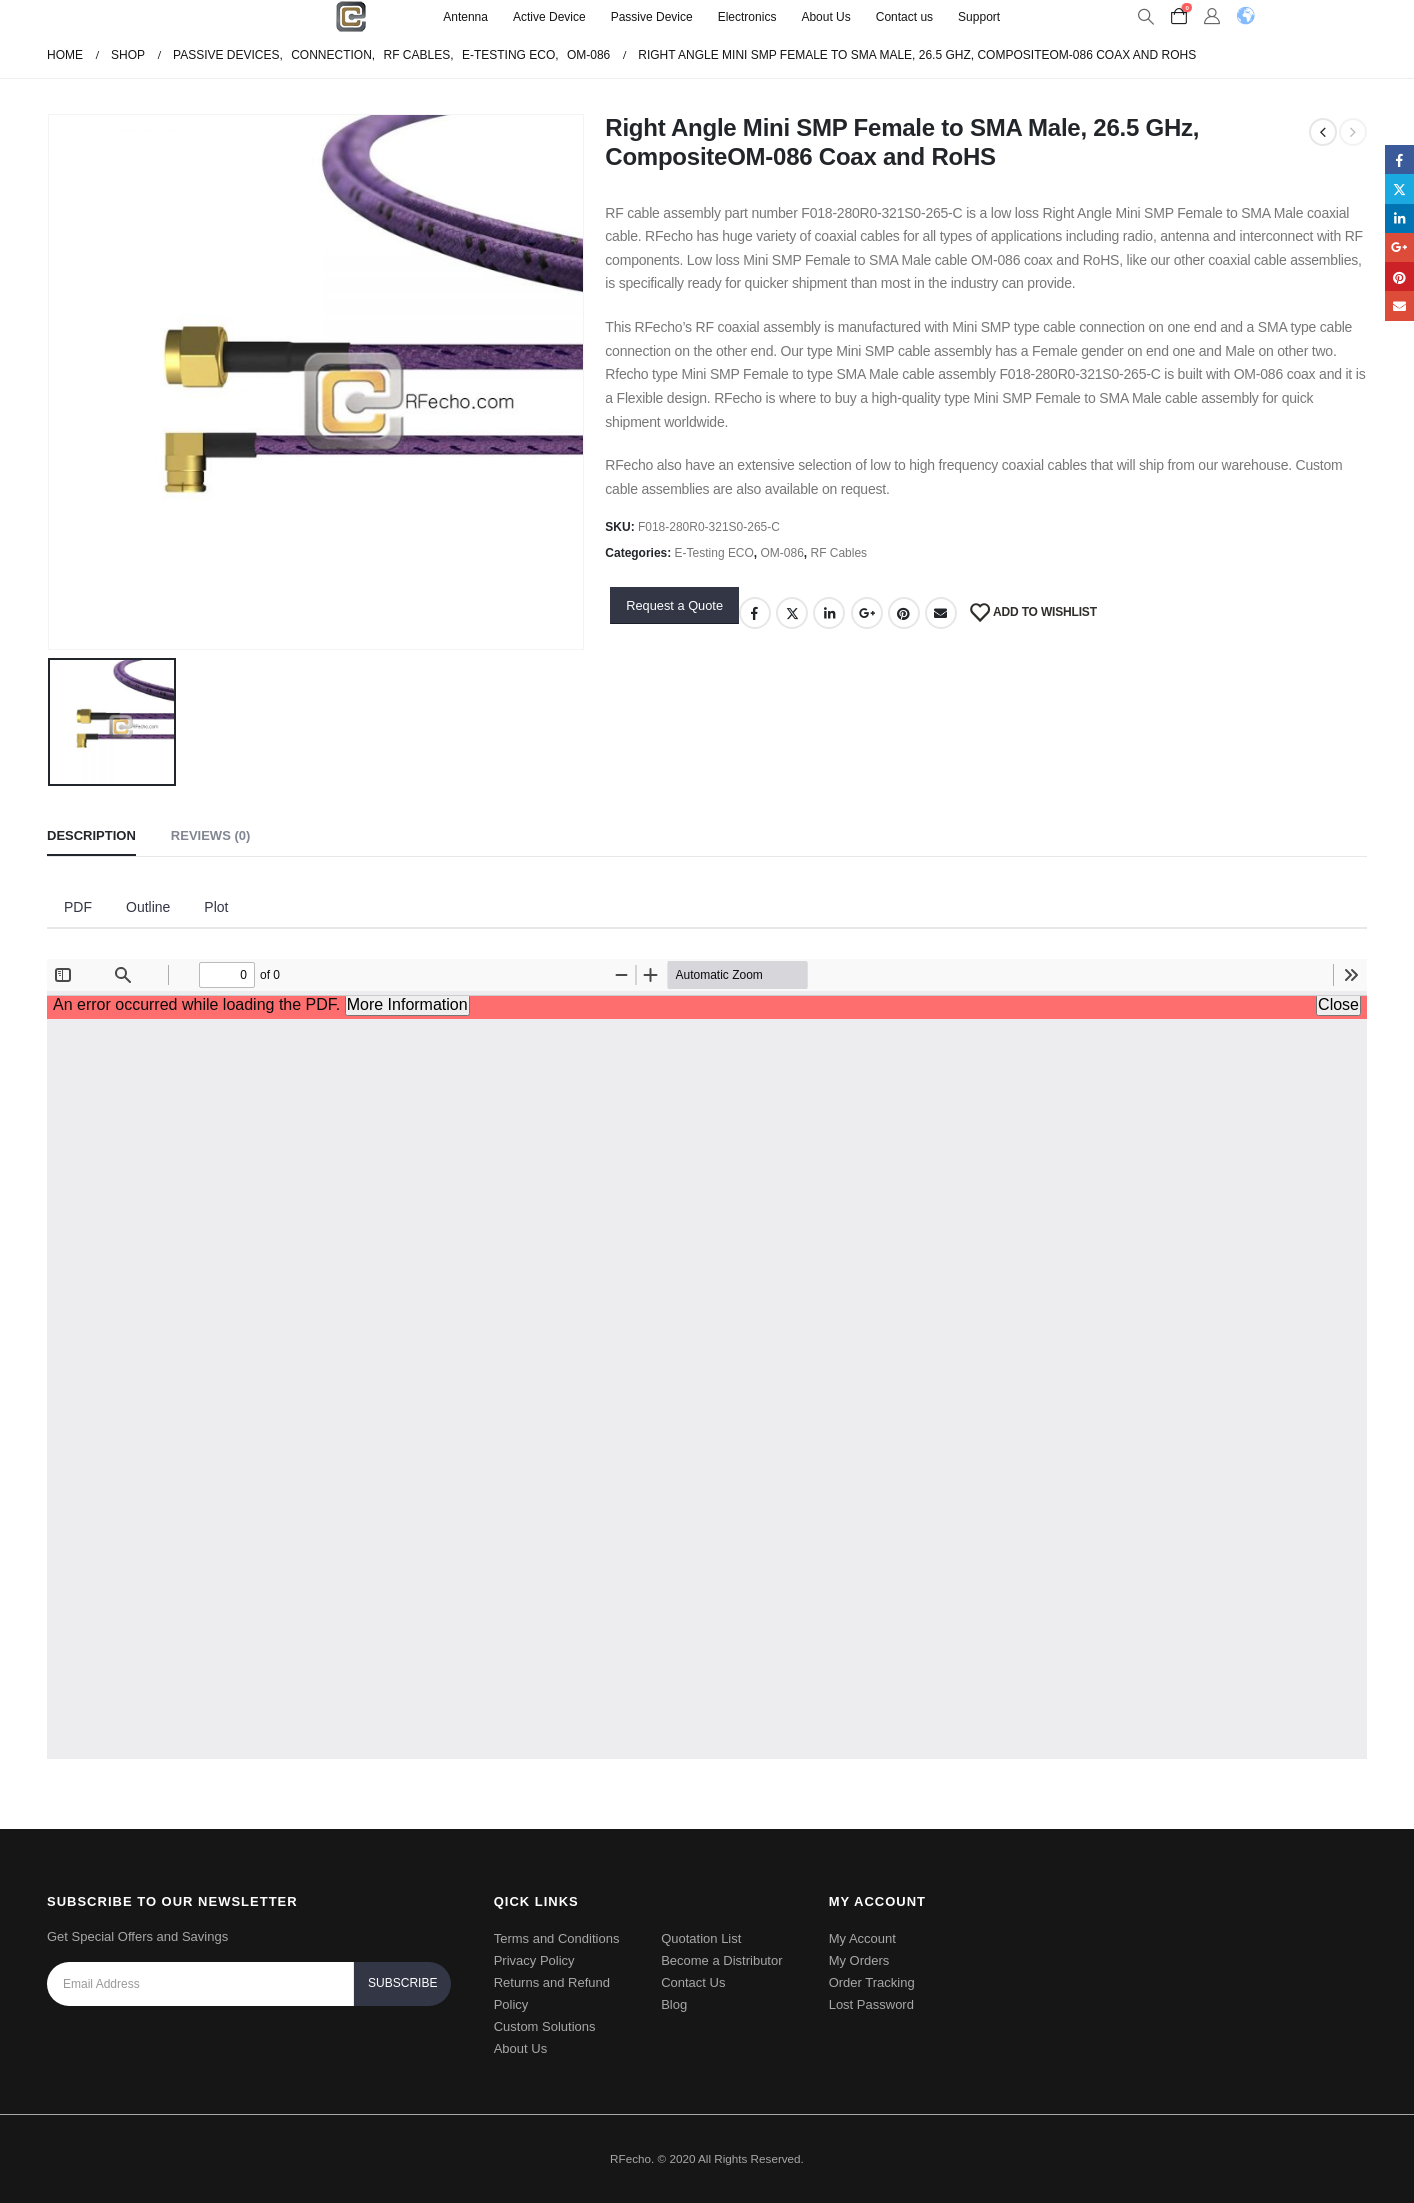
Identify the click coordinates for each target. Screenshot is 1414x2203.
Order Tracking (872, 1982)
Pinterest (904, 613)
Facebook (755, 613)
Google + (867, 613)
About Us (825, 17)
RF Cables (839, 553)
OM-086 (782, 553)
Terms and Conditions (557, 1938)
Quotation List (701, 1938)
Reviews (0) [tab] (210, 835)
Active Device (549, 17)
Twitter (792, 613)
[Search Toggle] (1145, 17)
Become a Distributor (721, 1960)
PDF (78, 907)
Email (941, 613)
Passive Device (652, 17)
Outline (148, 907)
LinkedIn (829, 613)
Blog (674, 2004)
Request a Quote (674, 605)
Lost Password (871, 2004)
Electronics (747, 17)
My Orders (859, 1960)
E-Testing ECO (714, 553)
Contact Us (693, 1982)
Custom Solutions (545, 2026)
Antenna (465, 17)
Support (979, 17)
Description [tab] (91, 835)
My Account (862, 1938)
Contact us (904, 17)
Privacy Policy (534, 1960)
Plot (216, 907)
